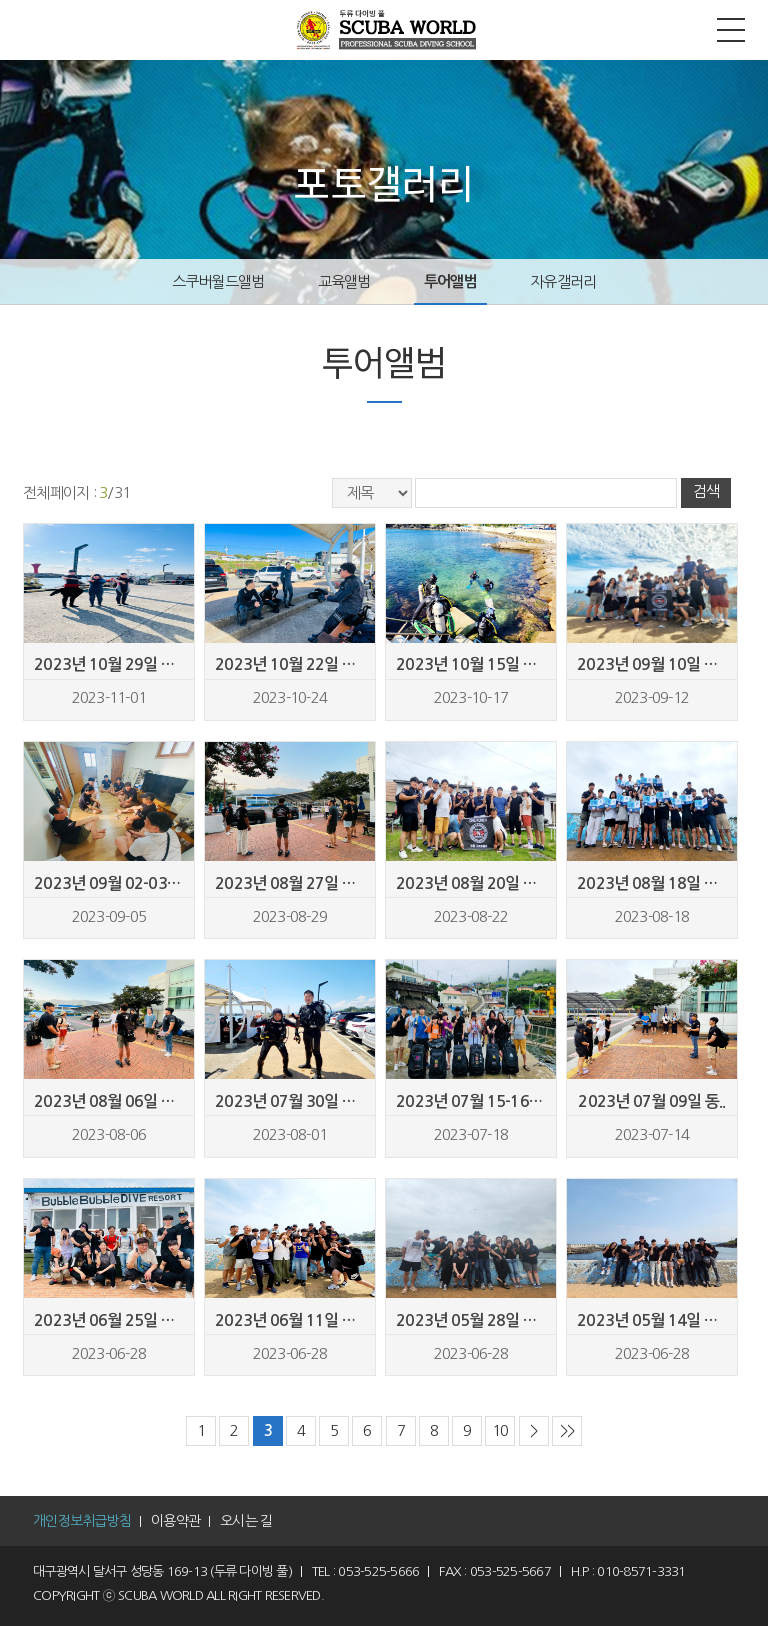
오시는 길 (246, 1521)
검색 (705, 491)
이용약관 (175, 1521)
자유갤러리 (563, 281)
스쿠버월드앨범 (218, 281)
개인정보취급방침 (82, 1521)
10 (500, 1430)
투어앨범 (450, 281)
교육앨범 (344, 281)
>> (567, 1430)
